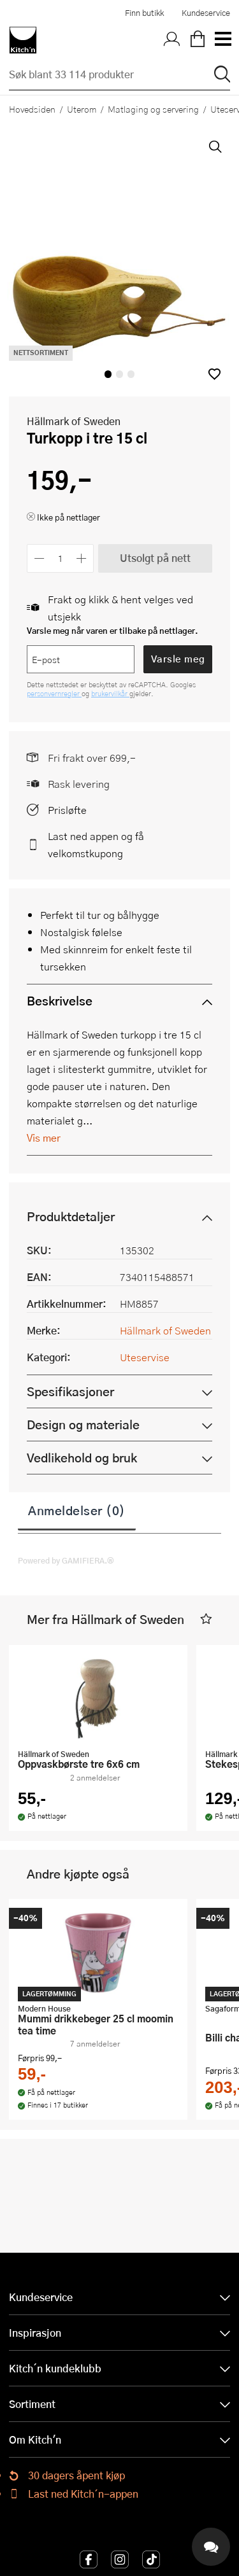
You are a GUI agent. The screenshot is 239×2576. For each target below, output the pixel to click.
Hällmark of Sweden (73, 421)
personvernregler (54, 693)
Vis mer (44, 1137)
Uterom (81, 108)
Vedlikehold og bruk (82, 1457)
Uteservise (145, 1357)
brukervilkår (110, 693)
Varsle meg (178, 659)
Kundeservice (206, 12)
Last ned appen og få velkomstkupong (96, 844)
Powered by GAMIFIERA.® (66, 1560)
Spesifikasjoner (70, 1391)
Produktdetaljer (71, 1216)
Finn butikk (144, 12)
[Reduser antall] (39, 558)
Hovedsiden (32, 108)
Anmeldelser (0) (77, 1510)
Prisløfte (67, 809)
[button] (214, 374)
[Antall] (60, 558)
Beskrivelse (59, 1000)
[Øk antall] (82, 558)
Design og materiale (83, 1424)
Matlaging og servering (153, 108)
